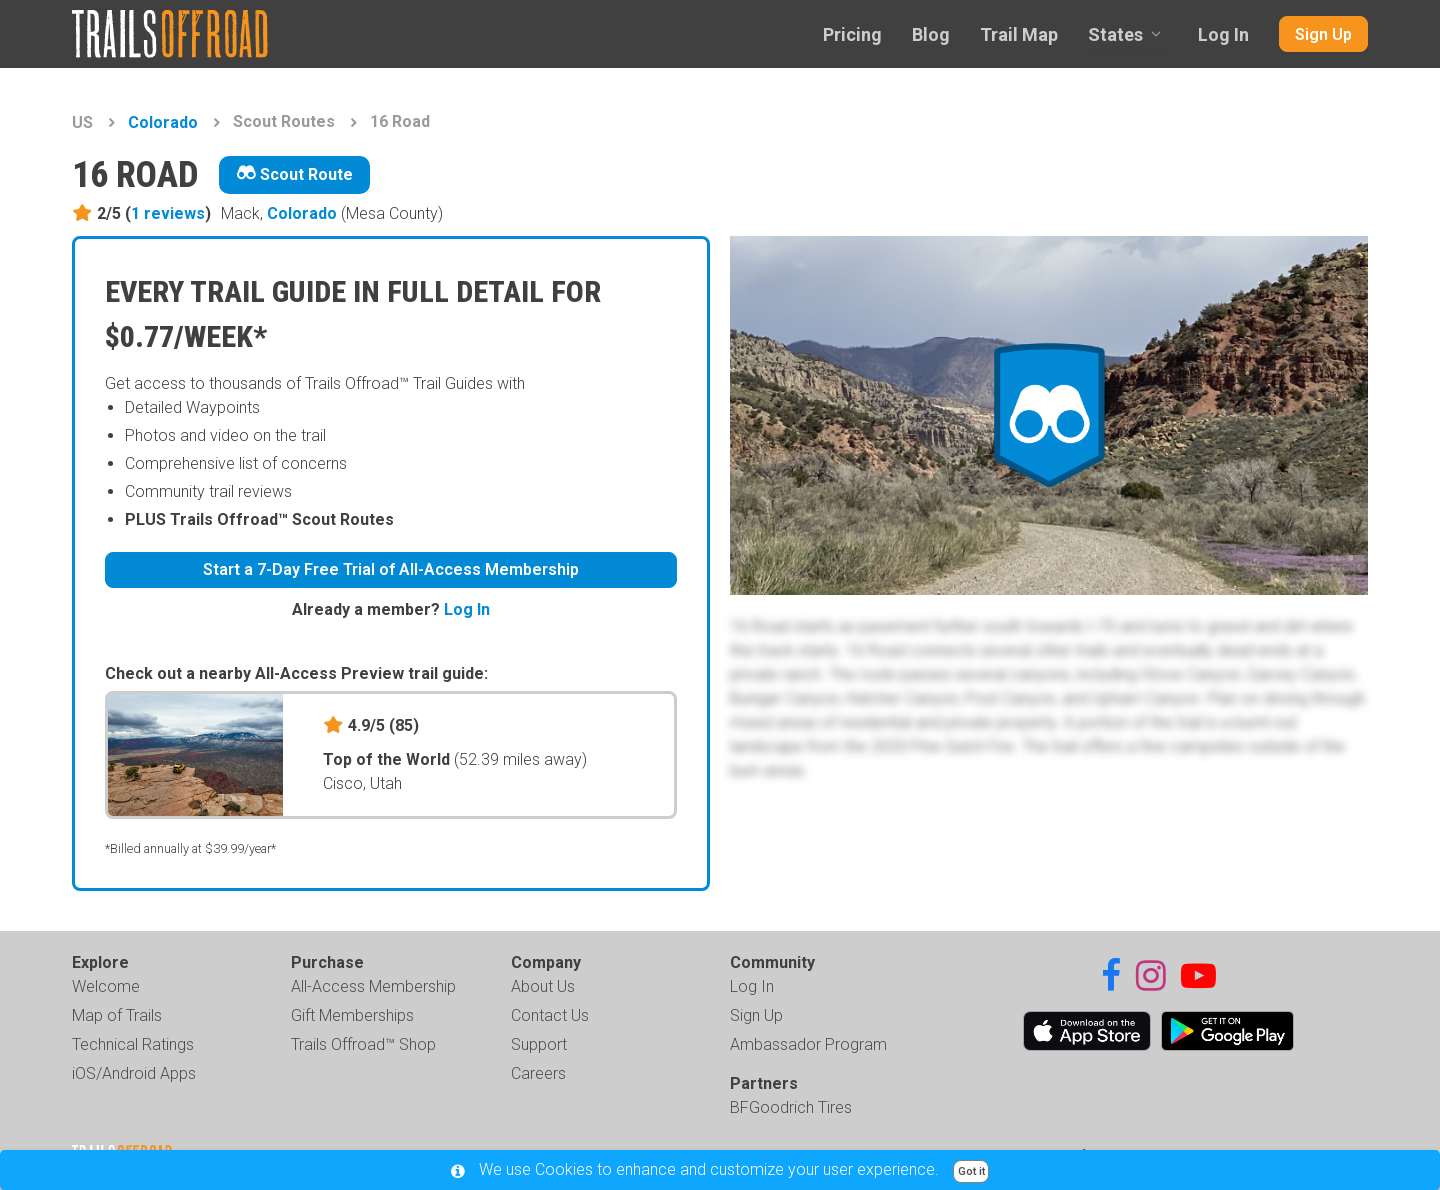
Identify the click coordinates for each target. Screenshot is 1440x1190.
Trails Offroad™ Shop (363, 1044)
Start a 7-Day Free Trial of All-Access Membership (391, 569)
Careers (538, 1073)
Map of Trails (117, 1015)
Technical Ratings (133, 1044)
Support (539, 1044)
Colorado (163, 122)
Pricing (852, 34)
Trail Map (1019, 34)
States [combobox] (1115, 34)
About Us (543, 986)
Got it (971, 1171)
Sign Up (1323, 34)
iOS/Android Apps (134, 1073)
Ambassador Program (808, 1044)
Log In (1223, 34)
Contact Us (550, 1015)
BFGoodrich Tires (791, 1107)
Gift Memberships (352, 1015)
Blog (931, 34)
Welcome (106, 986)
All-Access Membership (373, 986)
